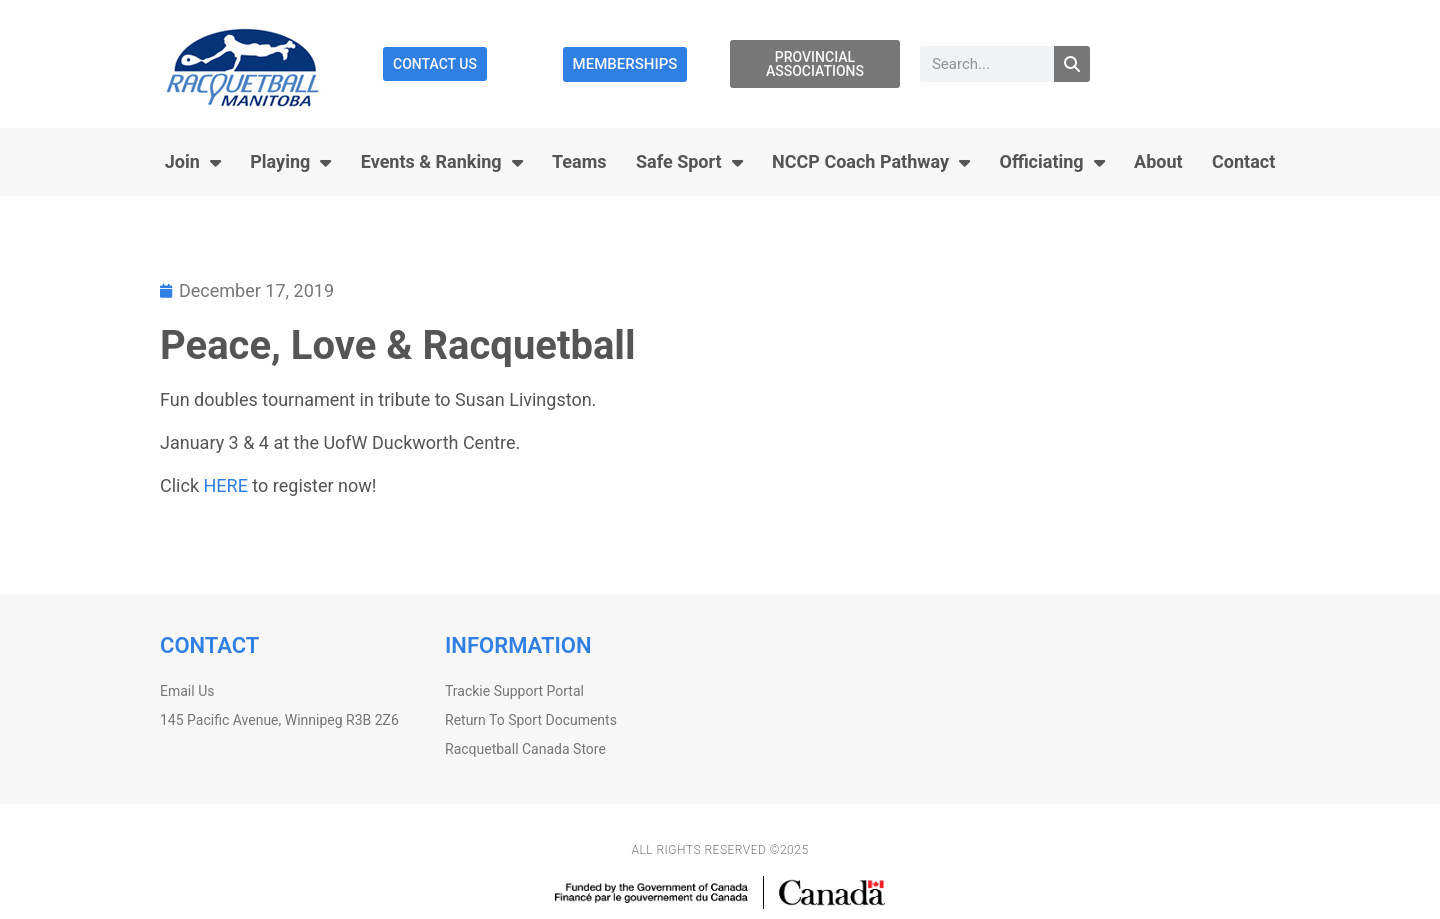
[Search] (1072, 64)
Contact (1243, 161)
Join (193, 162)
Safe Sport (689, 162)
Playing (290, 162)
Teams (579, 161)
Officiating (1051, 162)
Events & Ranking (442, 162)
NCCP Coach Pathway (871, 162)
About (1158, 161)
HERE (225, 485)
